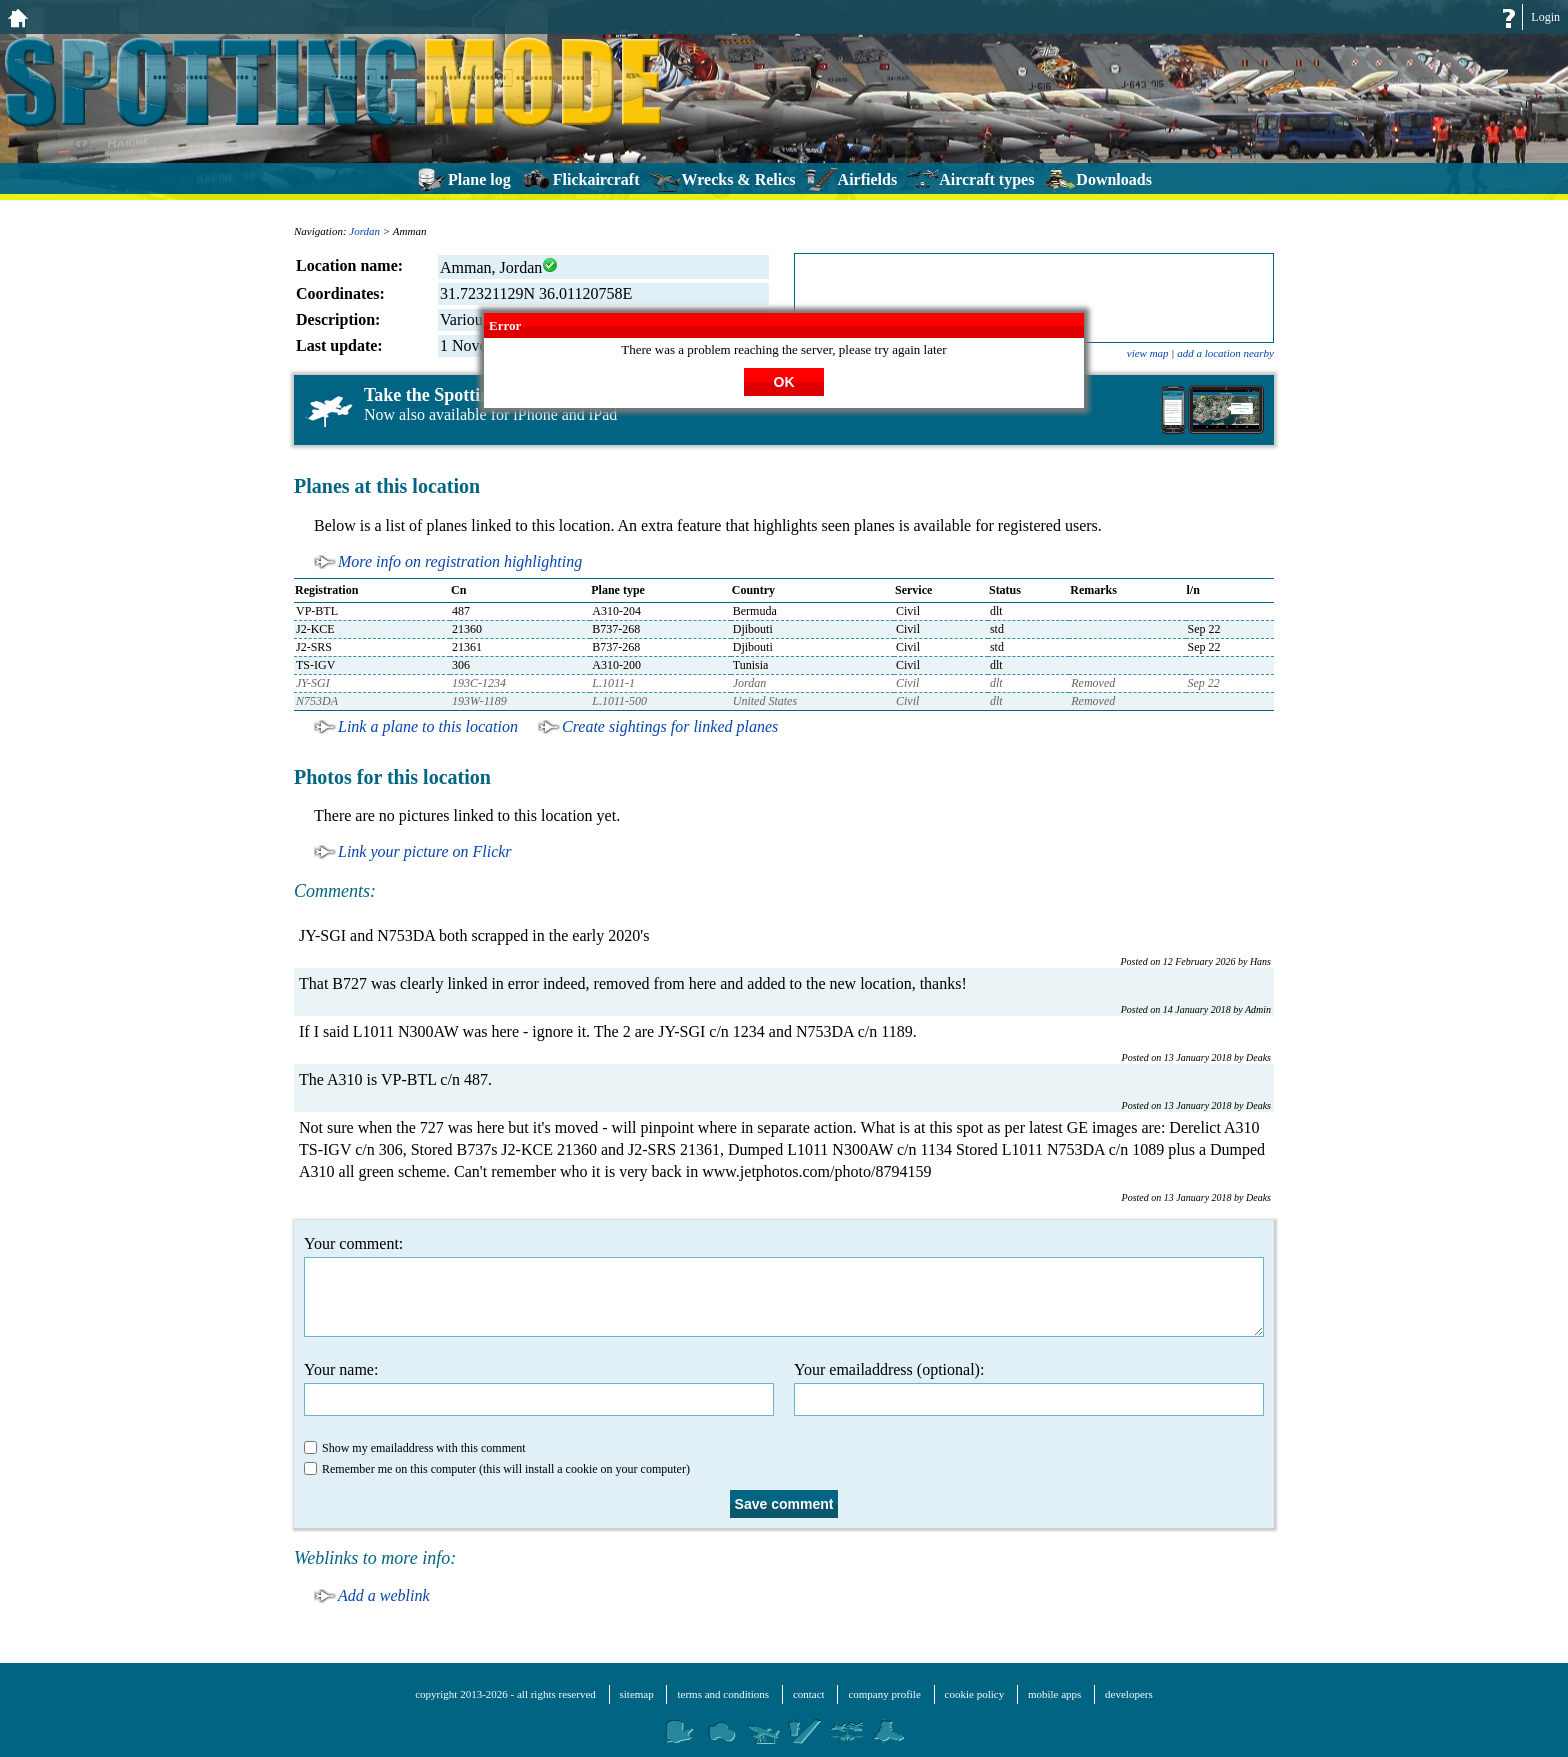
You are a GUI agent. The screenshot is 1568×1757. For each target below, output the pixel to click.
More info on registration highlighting (460, 561)
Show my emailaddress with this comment (415, 1448)
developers (1129, 1694)
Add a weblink (384, 1595)
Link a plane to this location (428, 726)
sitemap (637, 1694)
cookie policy (975, 1694)
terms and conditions (723, 1694)
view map (1148, 353)
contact (809, 1694)
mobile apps (1054, 1694)
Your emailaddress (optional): (1029, 1388)
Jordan (364, 231)
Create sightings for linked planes (670, 726)
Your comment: (784, 1286)
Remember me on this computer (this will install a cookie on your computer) (497, 1469)
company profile (884, 1694)
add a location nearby (1225, 353)
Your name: (539, 1388)
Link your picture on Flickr (425, 851)
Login (1545, 17)
